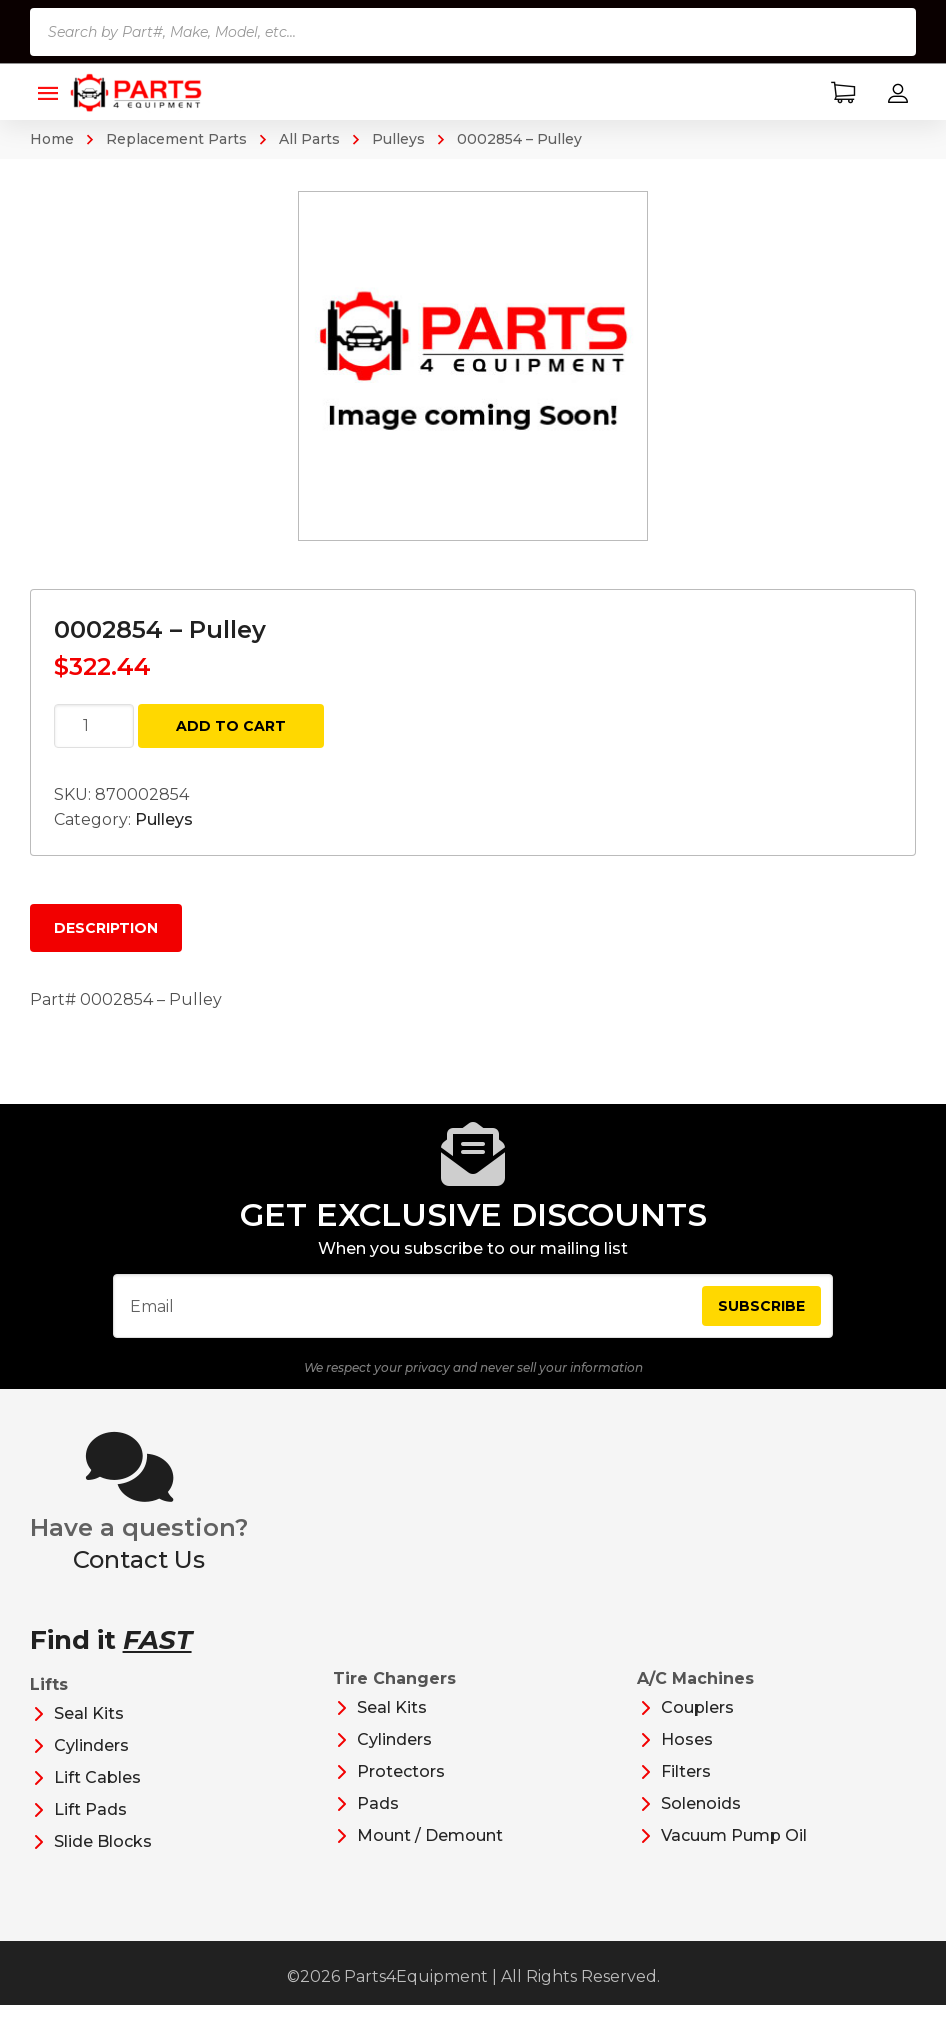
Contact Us (139, 1576)
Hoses (687, 1756)
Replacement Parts (176, 139)
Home (52, 139)
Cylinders (91, 1762)
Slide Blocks (103, 1858)
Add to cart (231, 726)
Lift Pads (90, 1826)
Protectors (401, 1788)
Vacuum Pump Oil (734, 1852)
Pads (378, 1820)
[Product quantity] (94, 726)
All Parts (309, 139)
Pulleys (398, 139)
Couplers (697, 1724)
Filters (686, 1788)
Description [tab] (106, 928)
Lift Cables (97, 1794)
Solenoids (701, 1820)
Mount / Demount (430, 1852)
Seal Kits (89, 1730)
